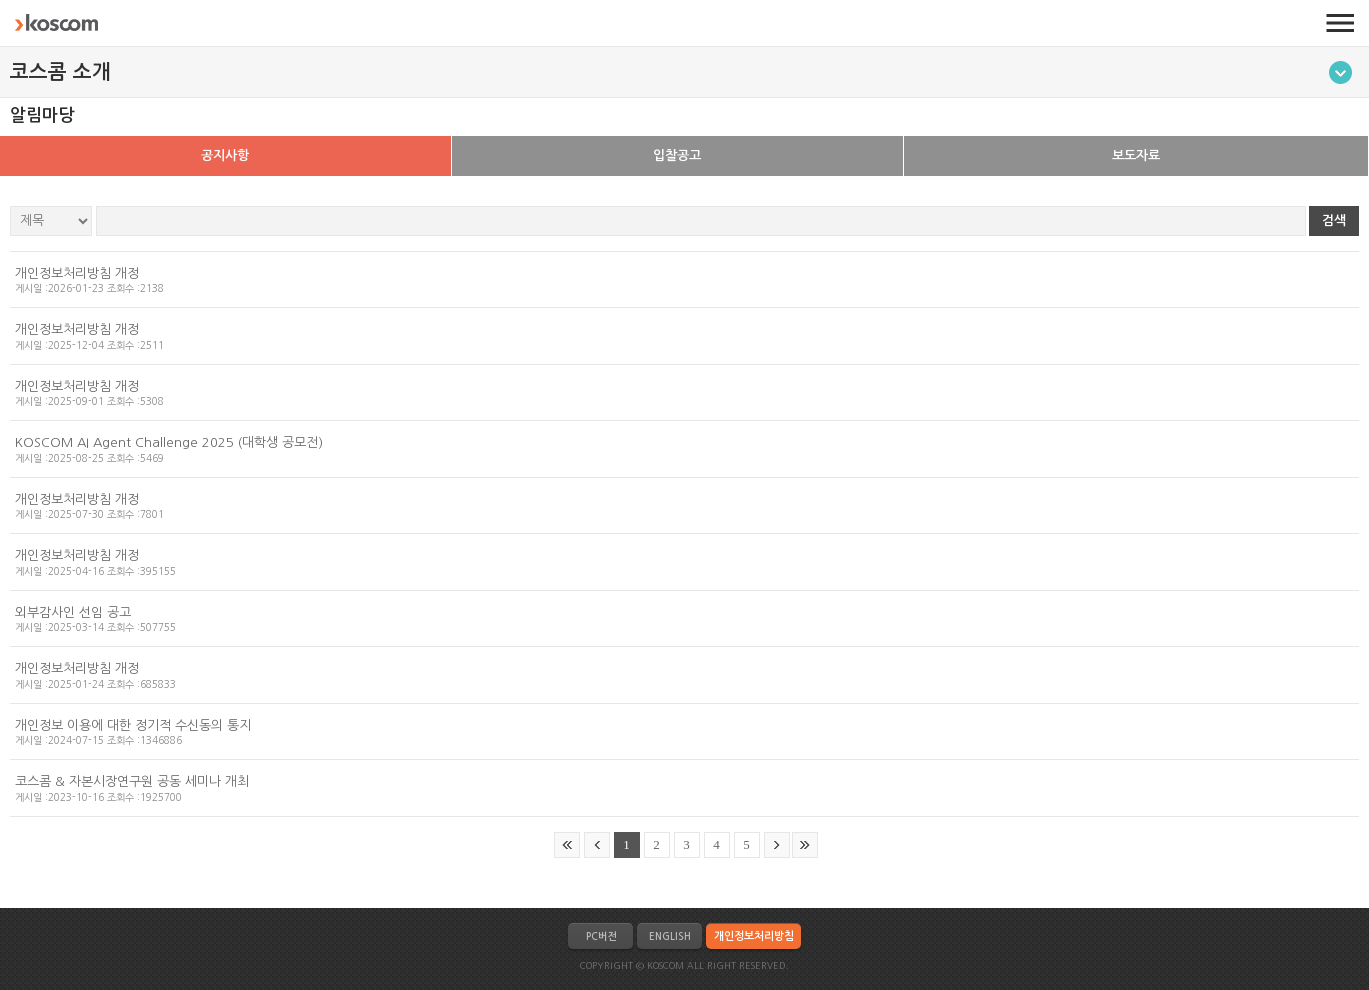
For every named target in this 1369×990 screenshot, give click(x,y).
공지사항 (225, 155)
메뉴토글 (1340, 72)
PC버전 (601, 936)
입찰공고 (677, 155)
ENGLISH (670, 936)
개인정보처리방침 (754, 936)
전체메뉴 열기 (1340, 23)
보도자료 (1136, 155)
